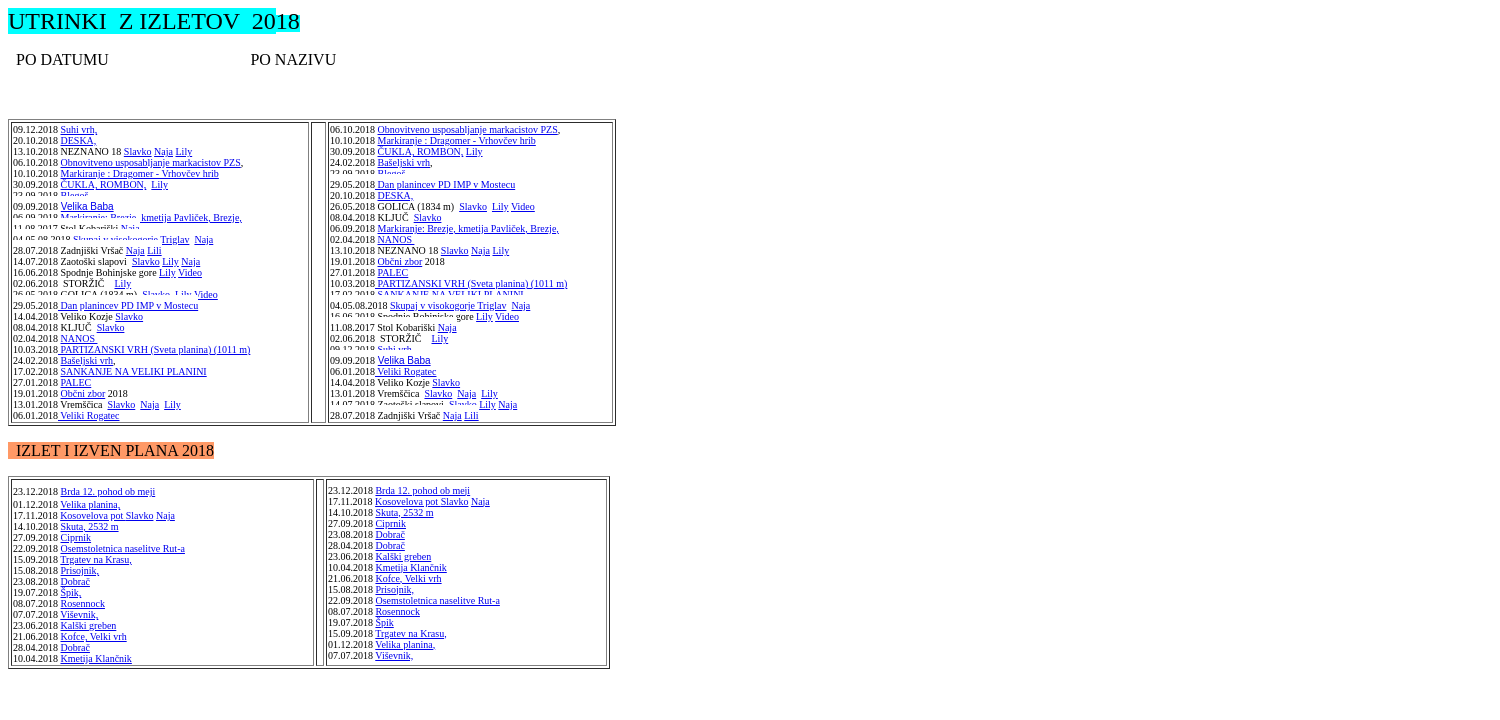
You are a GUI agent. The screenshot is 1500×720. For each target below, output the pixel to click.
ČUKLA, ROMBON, (104, 184)
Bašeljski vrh (87, 360)
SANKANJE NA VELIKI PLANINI (134, 371)
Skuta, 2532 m (404, 512)
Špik (384, 622)
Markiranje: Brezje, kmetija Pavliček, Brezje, (151, 217)
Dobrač (75, 581)
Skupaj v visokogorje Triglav (131, 239)
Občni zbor (83, 393)
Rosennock (83, 603)
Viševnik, (79, 614)
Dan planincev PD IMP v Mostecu (445, 184)
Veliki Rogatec (405, 371)
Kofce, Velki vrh (94, 636)
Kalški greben (89, 625)
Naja (130, 228)
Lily (159, 184)
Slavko (146, 261)
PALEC (76, 382)
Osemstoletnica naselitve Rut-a (123, 548)
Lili (154, 250)
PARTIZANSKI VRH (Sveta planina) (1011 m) (154, 349)
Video (190, 272)
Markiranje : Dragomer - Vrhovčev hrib (140, 173)
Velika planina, (405, 644)
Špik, (71, 592)
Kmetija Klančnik (410, 567)
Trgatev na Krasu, (95, 559)
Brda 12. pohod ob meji (108, 491)
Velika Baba (87, 206)
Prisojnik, (80, 570)
